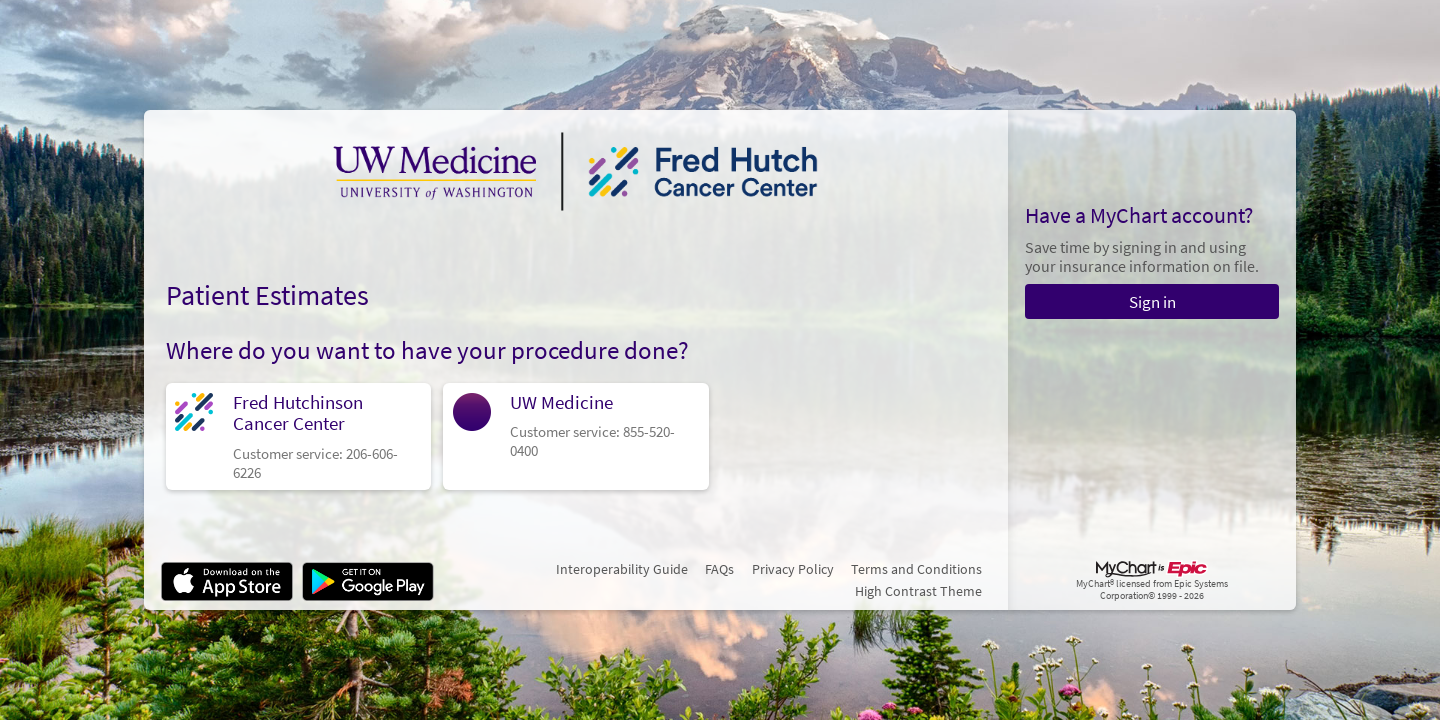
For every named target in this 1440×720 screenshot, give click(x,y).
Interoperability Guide (622, 569)
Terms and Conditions (916, 569)
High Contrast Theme (918, 591)
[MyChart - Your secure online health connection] (576, 171)
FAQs (719, 569)
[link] (299, 436)
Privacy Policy (793, 569)
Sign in (1152, 302)
